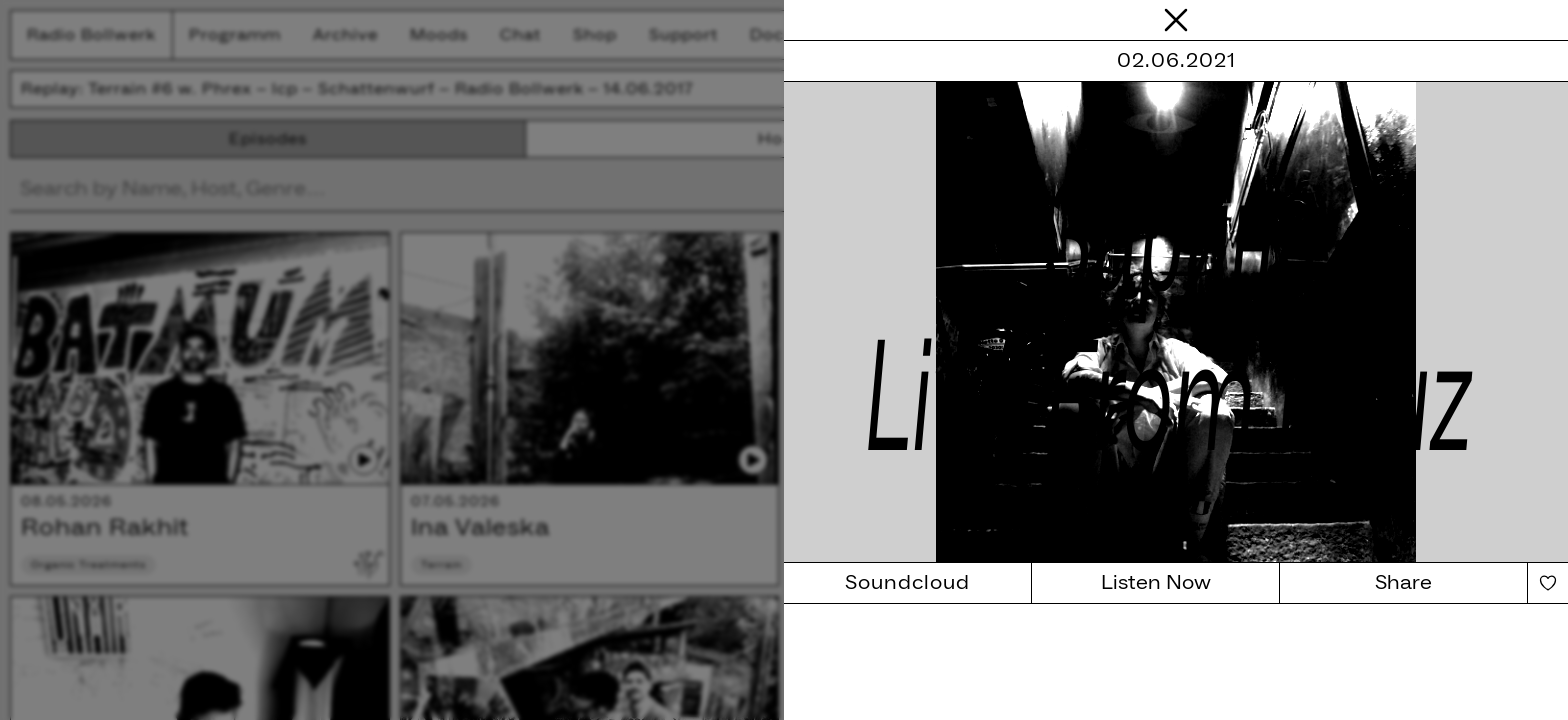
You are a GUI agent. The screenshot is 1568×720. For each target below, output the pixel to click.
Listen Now (1156, 583)
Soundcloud (907, 583)
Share (1403, 583)
